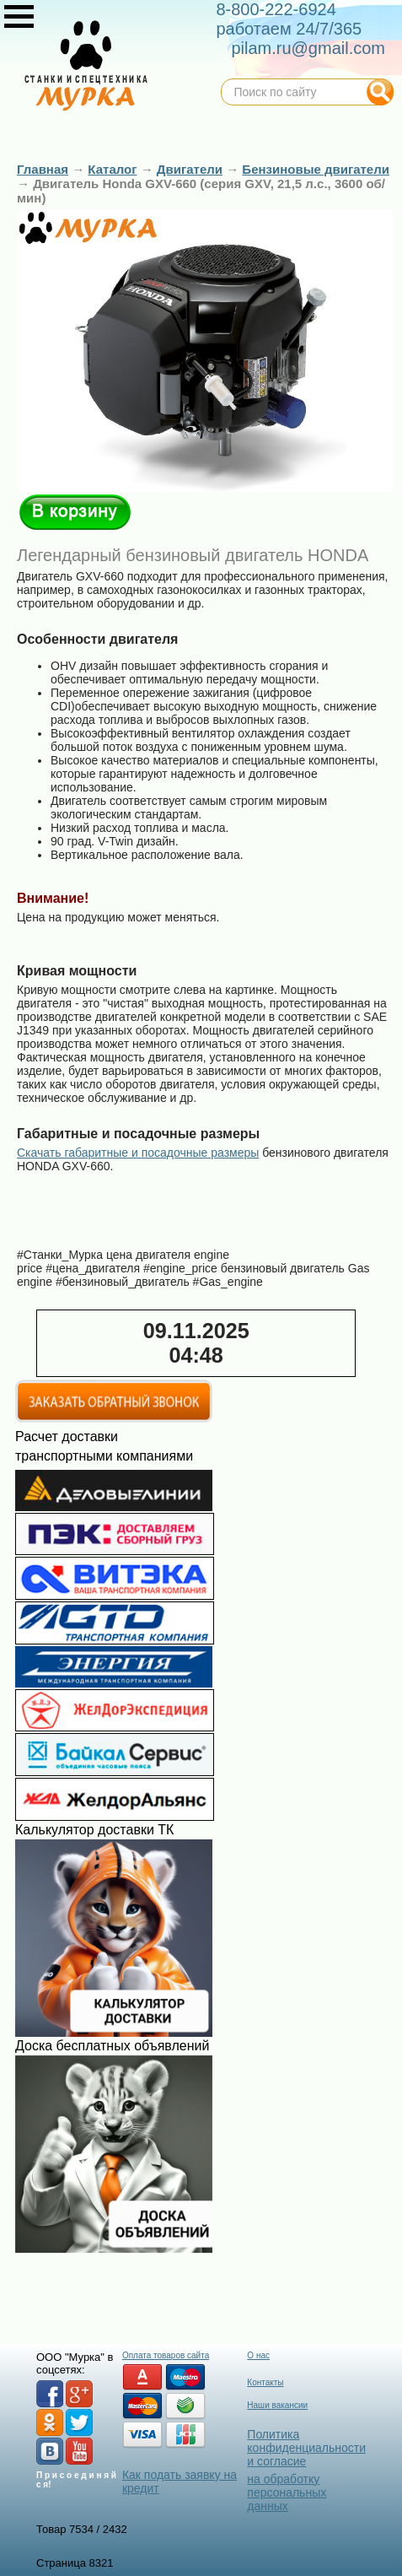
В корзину (75, 512)
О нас (258, 2355)
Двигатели (189, 169)
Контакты (265, 2382)
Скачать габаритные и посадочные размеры (138, 1152)
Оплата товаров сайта (165, 2355)
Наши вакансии (277, 2405)
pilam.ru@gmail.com (308, 48)
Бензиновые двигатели (315, 169)
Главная (42, 169)
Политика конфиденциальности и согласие (306, 2447)
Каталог (112, 169)
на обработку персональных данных (286, 2492)
